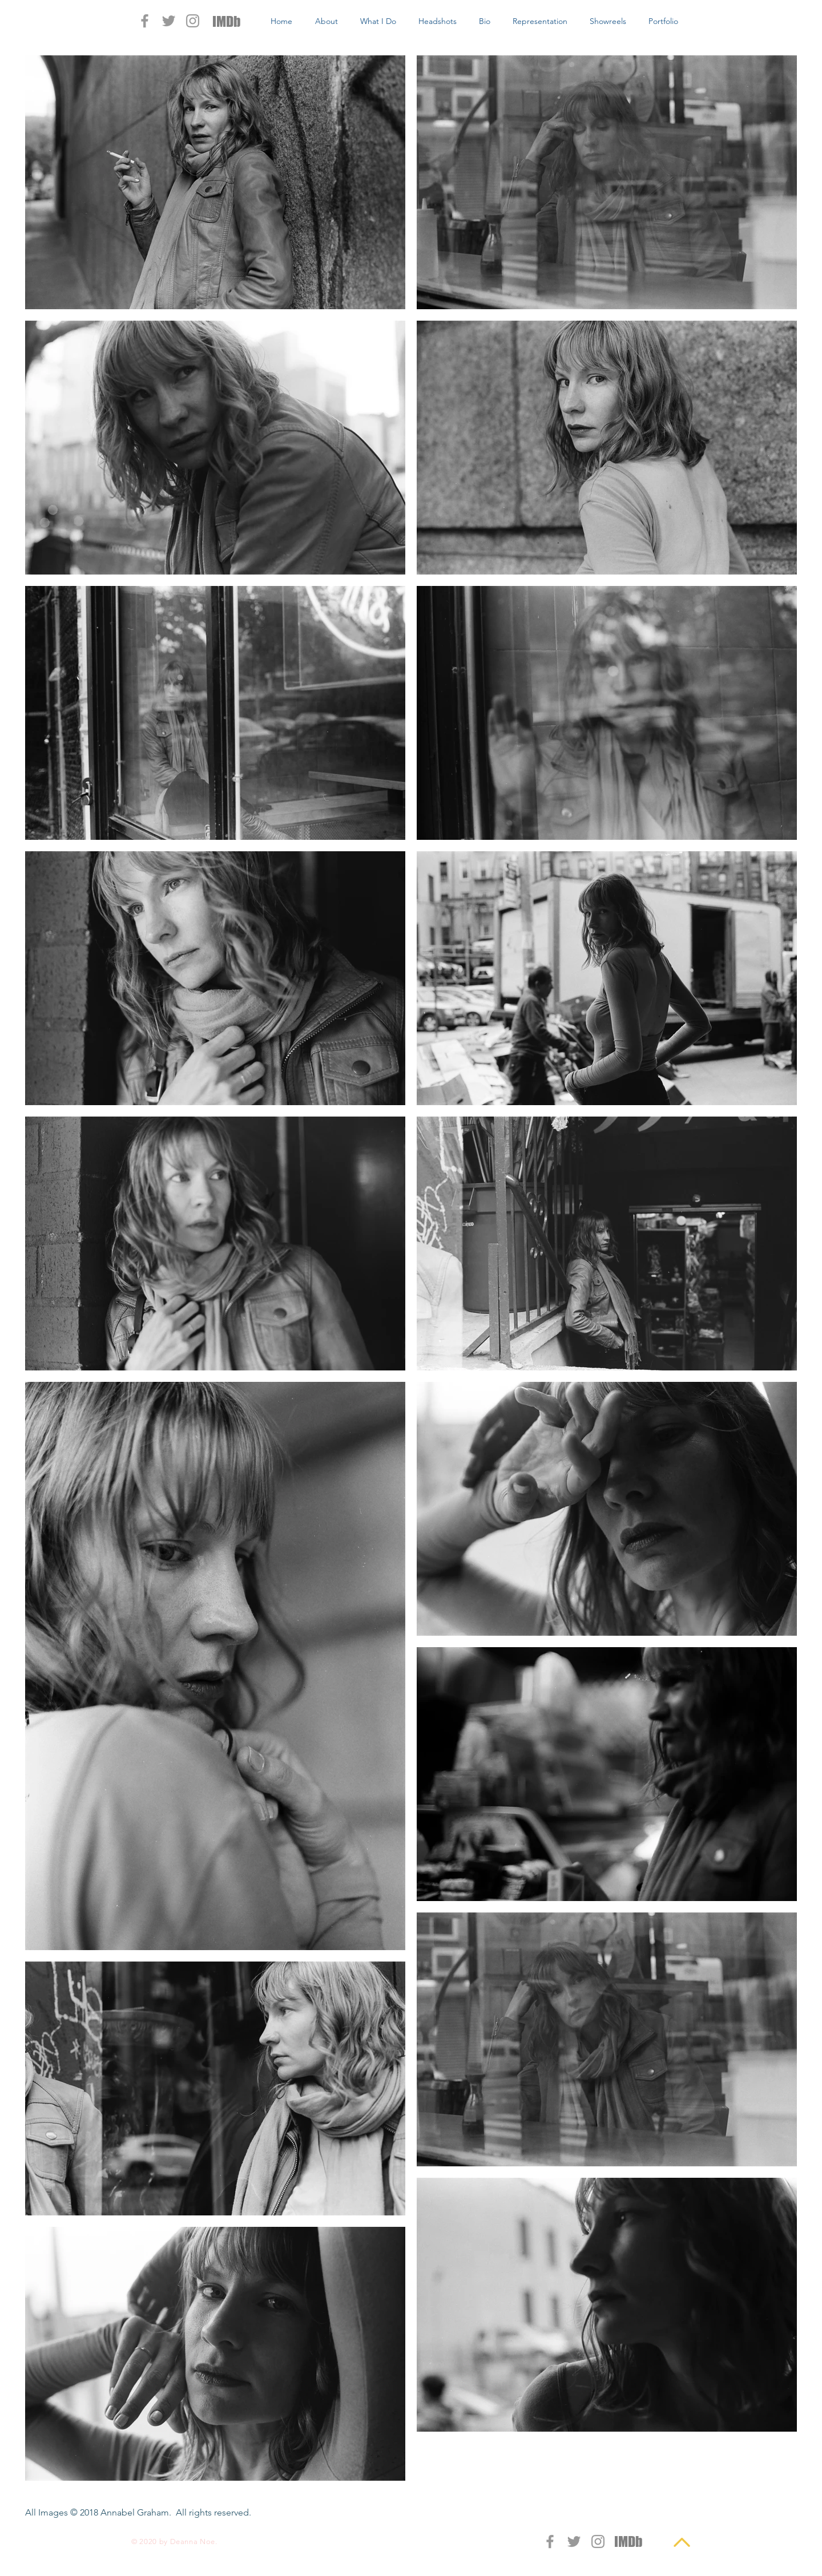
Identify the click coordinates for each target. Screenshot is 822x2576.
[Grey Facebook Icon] (145, 21)
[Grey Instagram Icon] (193, 21)
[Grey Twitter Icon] (169, 21)
